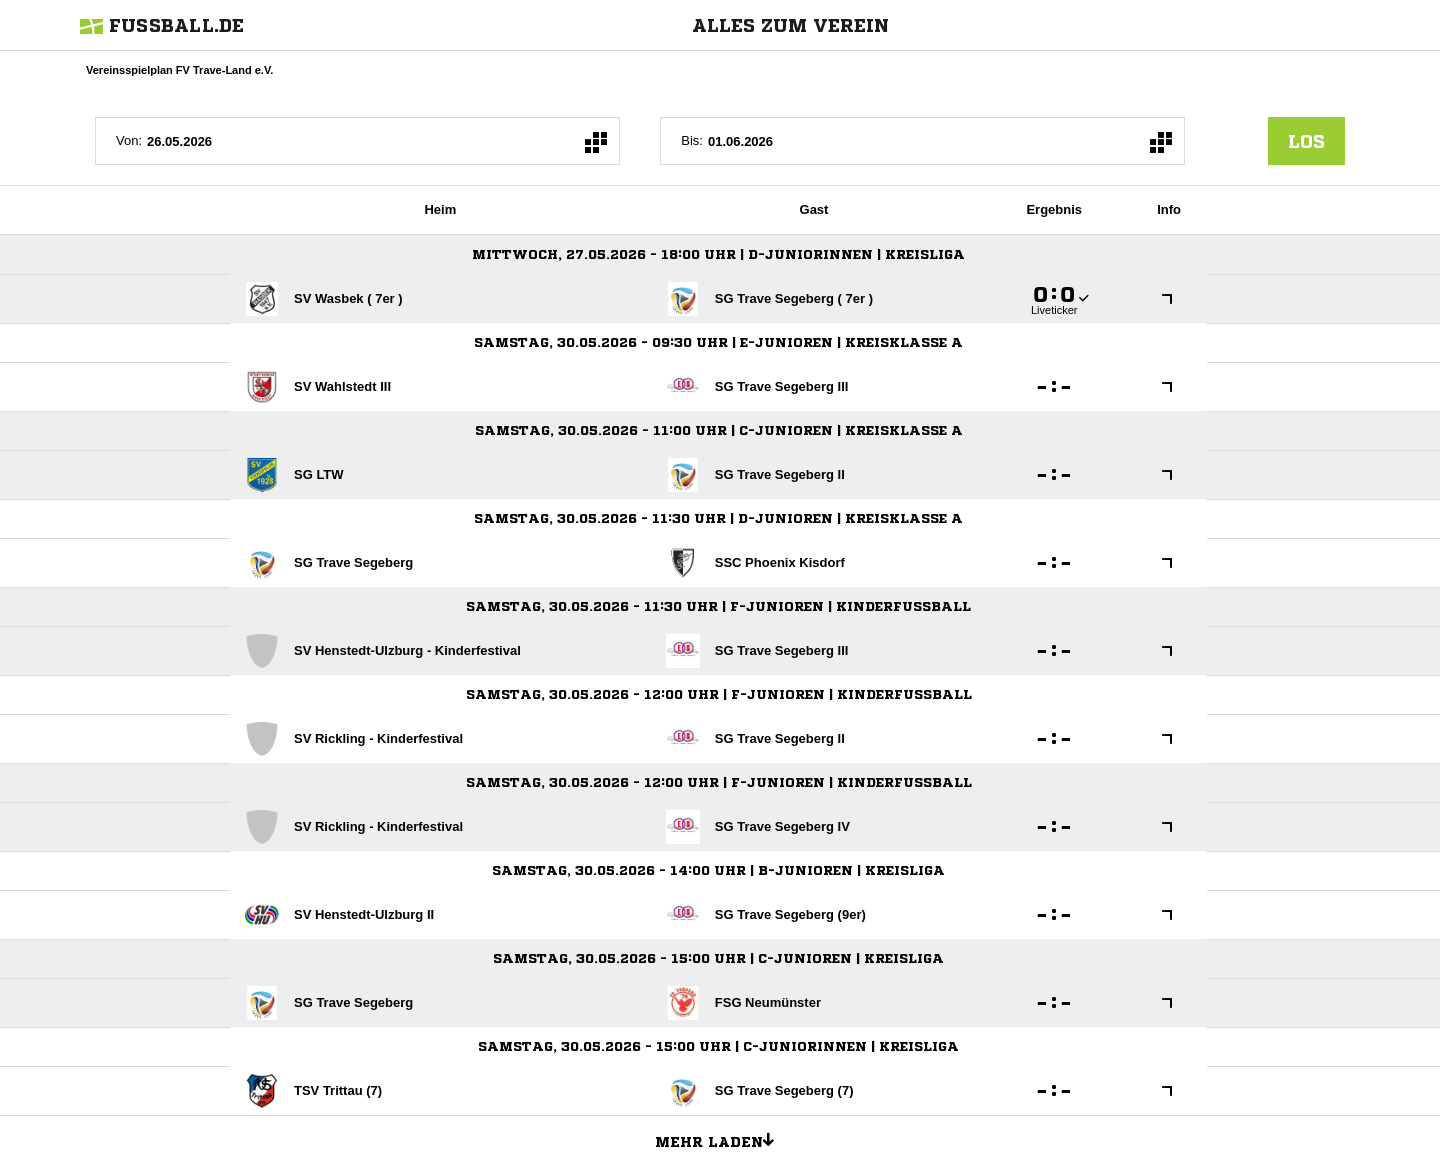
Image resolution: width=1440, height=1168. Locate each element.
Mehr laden (722, 1139)
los (1306, 141)
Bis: (692, 140)
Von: (129, 140)
